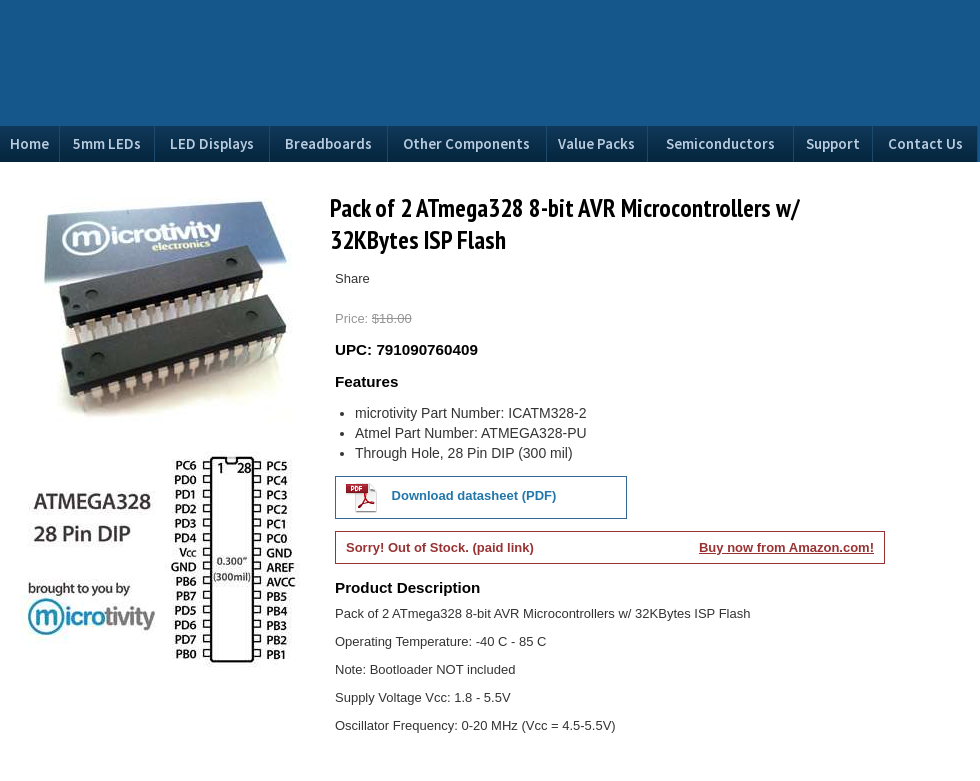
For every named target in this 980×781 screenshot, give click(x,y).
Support (833, 143)
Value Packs (596, 143)
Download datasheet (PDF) (451, 497)
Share (352, 278)
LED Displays (212, 143)
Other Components (466, 143)
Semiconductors (720, 143)
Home (29, 143)
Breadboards (328, 143)
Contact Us (925, 143)
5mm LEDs (107, 143)
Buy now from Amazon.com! (786, 547)
